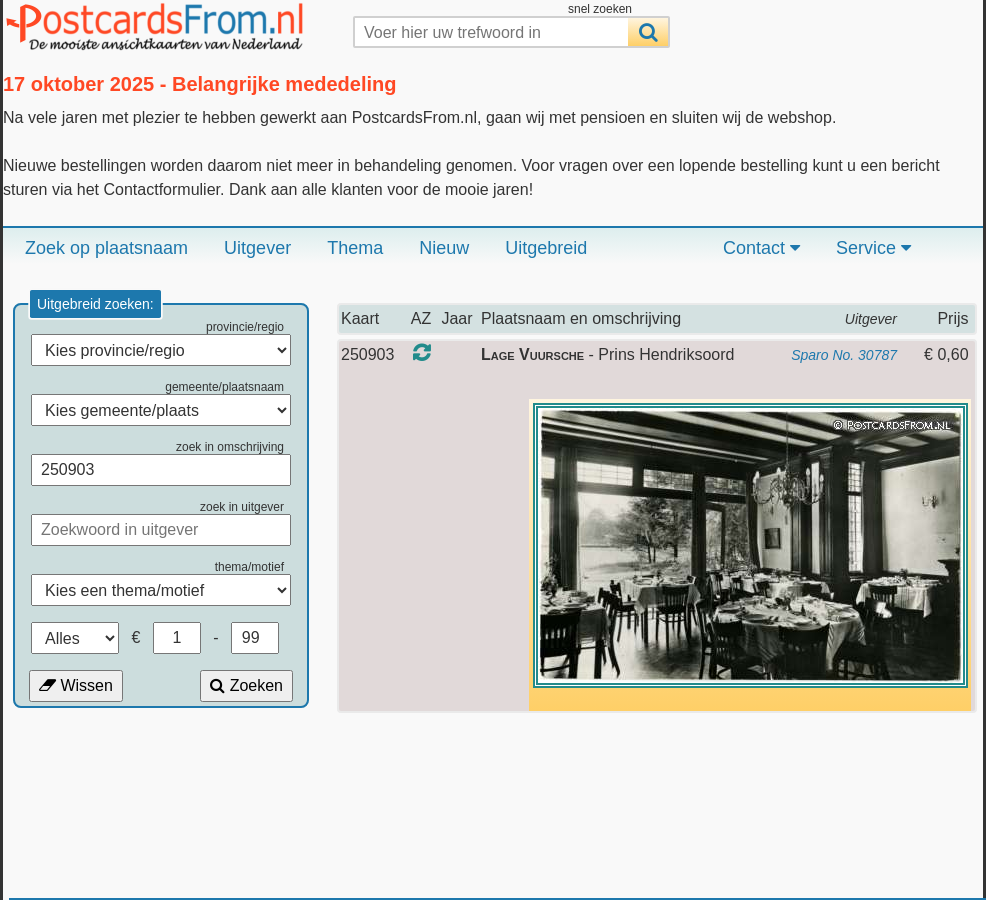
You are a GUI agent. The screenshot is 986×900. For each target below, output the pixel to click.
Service (873, 248)
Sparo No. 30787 (844, 355)
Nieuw (444, 248)
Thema (355, 248)
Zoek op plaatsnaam (106, 248)
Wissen (76, 685)
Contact (761, 248)
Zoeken (246, 685)
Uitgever (257, 248)
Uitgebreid (546, 248)
